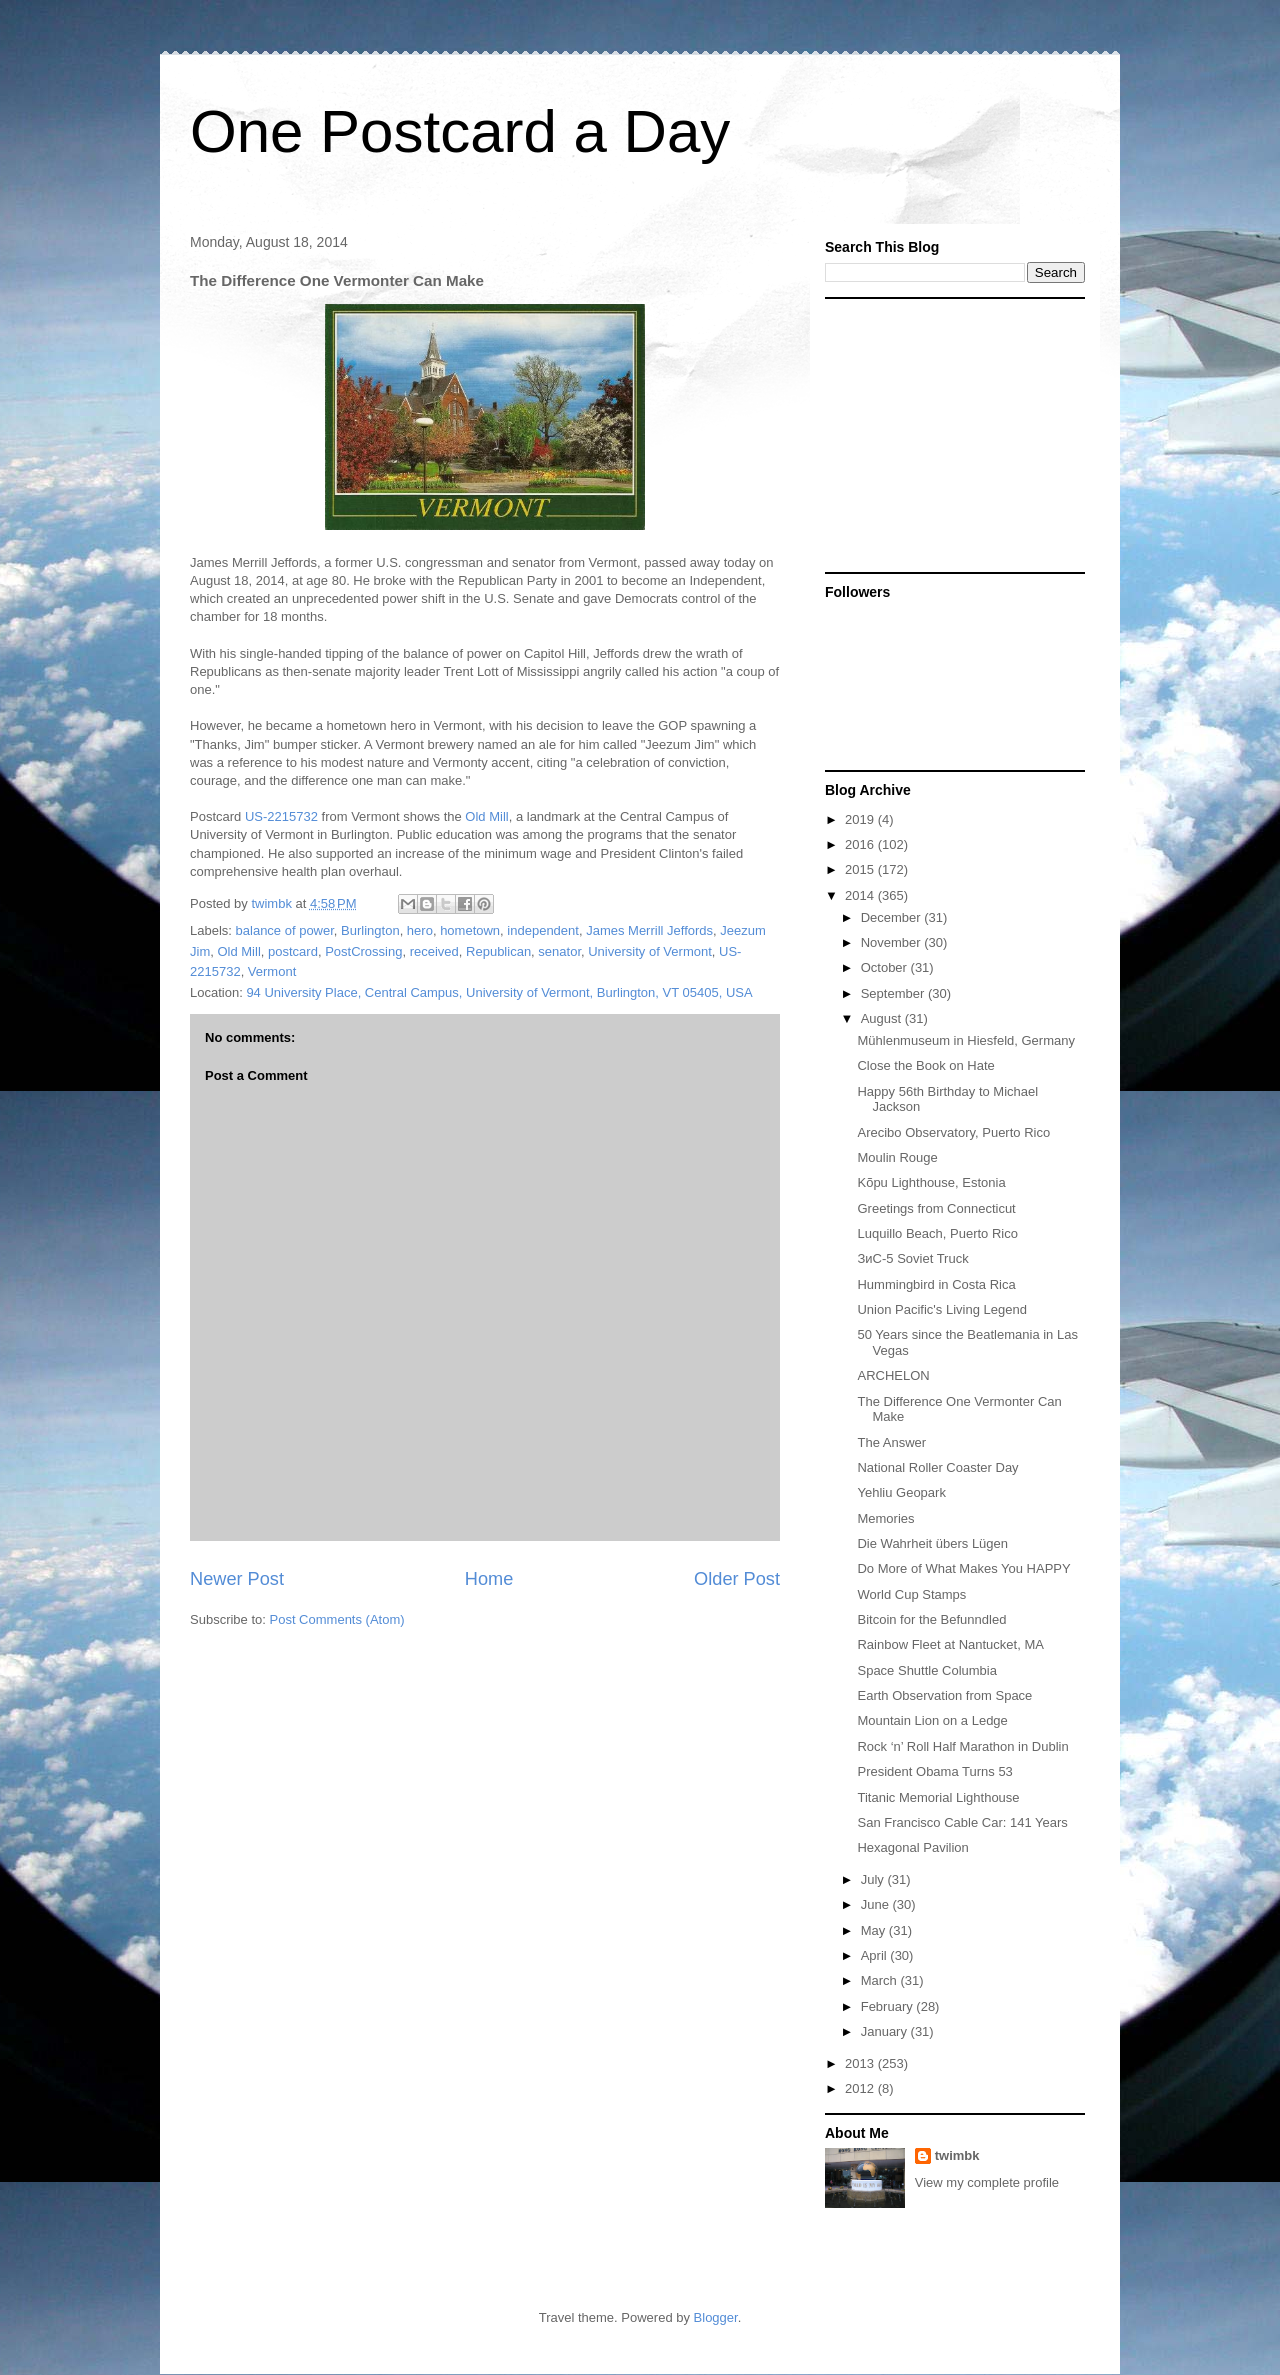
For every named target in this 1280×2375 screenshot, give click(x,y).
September (894, 993)
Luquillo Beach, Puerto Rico (937, 1233)
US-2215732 (281, 816)
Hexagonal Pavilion (912, 1847)
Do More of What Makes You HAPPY (963, 1568)
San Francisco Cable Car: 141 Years (962, 1822)
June (877, 1904)
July (874, 1879)
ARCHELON (893, 1375)
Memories (885, 1518)
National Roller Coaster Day (937, 1467)
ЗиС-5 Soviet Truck (912, 1258)
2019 (861, 819)
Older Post (737, 1579)
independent (543, 930)
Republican (498, 951)
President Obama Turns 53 (934, 1771)
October (886, 967)
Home (489, 1579)
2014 (861, 895)
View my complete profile (987, 2182)
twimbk (957, 2155)
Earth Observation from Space (944, 1695)
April (876, 1955)
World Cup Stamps (911, 1594)
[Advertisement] (950, 434)
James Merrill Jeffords (649, 930)
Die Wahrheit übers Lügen (932, 1543)
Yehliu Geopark (901, 1492)
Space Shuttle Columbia (926, 1670)
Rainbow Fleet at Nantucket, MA (950, 1644)
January (886, 2031)
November (893, 942)
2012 (861, 2088)
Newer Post (237, 1579)
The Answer (891, 1442)
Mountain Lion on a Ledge (932, 1720)
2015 (861, 869)
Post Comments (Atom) (337, 1619)
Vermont (272, 971)
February (889, 2006)
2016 (861, 844)
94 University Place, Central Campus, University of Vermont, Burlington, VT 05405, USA (499, 992)
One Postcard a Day (460, 131)
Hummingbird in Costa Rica (936, 1284)
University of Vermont (650, 951)
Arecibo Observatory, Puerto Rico (953, 1132)
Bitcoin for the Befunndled (931, 1619)
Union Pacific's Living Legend (941, 1309)
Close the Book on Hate (925, 1065)
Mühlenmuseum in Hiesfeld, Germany (965, 1040)
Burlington (370, 930)
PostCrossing (363, 951)
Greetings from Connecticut (936, 1208)
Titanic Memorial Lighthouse (938, 1797)
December (893, 917)
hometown (470, 930)
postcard (293, 951)
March (881, 1980)
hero (420, 930)
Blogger (716, 2317)
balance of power (285, 930)
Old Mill (486, 816)
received (434, 951)
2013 (861, 2063)
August (883, 1018)
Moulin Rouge (897, 1157)
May (875, 1930)
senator (559, 951)
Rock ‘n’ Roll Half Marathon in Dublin (962, 1746)
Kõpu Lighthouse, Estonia (931, 1182)
